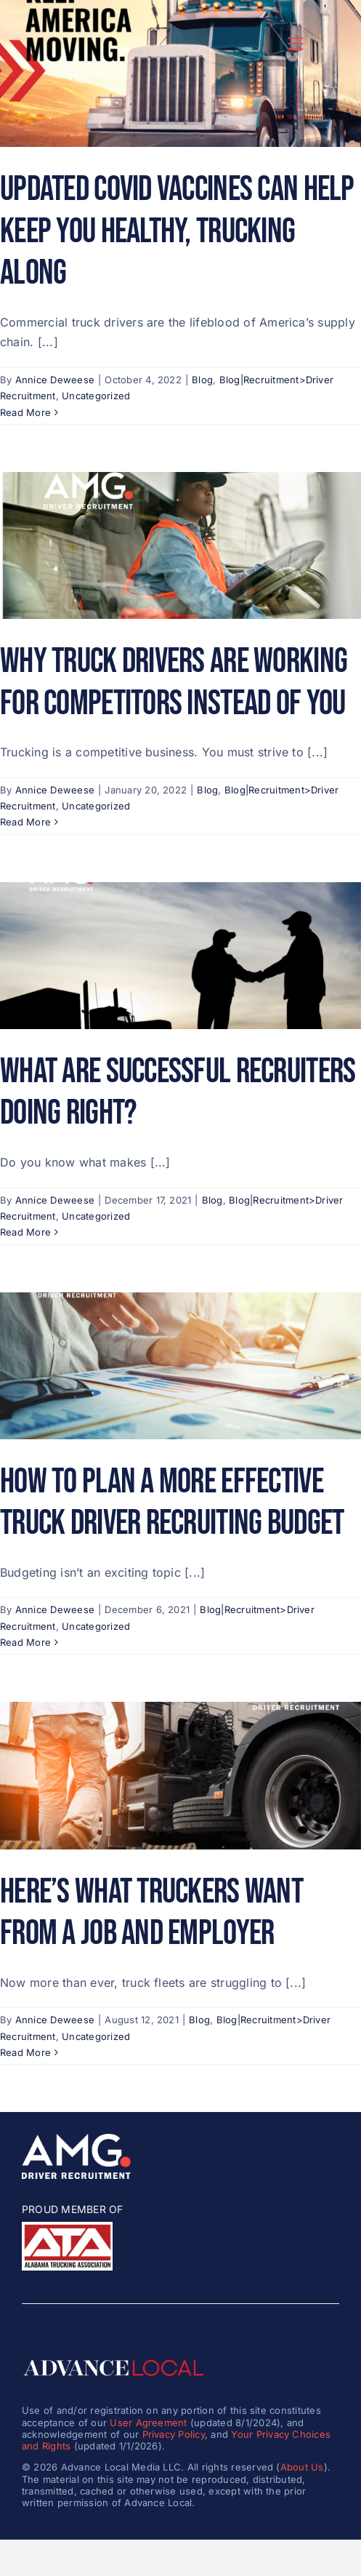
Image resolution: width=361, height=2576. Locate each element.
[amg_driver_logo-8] (76, 2139)
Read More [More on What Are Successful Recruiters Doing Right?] (25, 1232)
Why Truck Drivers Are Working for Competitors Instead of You (173, 682)
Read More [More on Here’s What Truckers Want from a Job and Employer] (25, 2052)
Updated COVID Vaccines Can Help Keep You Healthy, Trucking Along (177, 231)
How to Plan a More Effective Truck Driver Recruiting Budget (172, 1503)
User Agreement (148, 2422)
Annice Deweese (54, 379)
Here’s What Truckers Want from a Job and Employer (151, 1913)
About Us (302, 2467)
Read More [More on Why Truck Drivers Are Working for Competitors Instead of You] (25, 822)
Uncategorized (96, 395)
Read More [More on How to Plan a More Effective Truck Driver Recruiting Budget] (25, 1642)
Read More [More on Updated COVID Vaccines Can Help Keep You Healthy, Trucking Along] (25, 412)
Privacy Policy (173, 2434)
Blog (202, 379)
